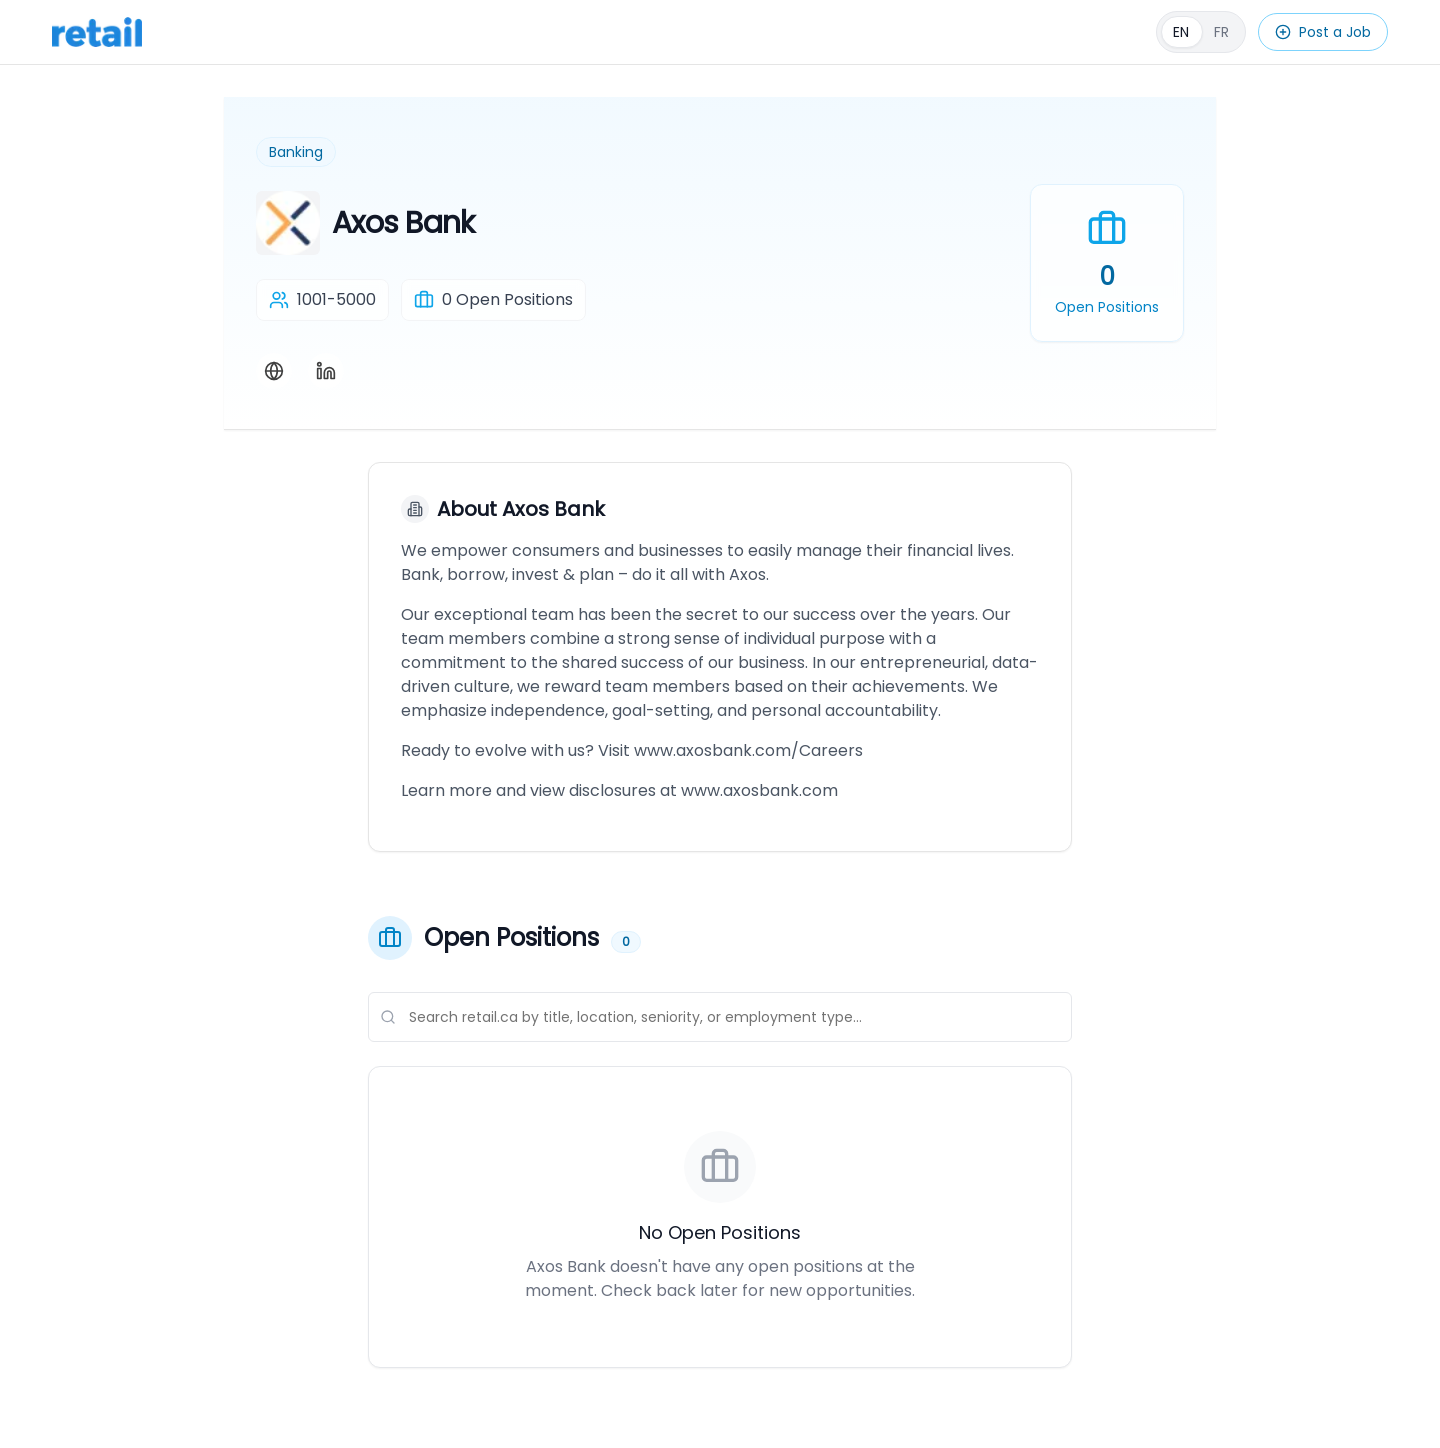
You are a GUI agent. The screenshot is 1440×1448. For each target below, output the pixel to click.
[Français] (1201, 32)
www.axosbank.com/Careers (748, 750)
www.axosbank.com (759, 790)
